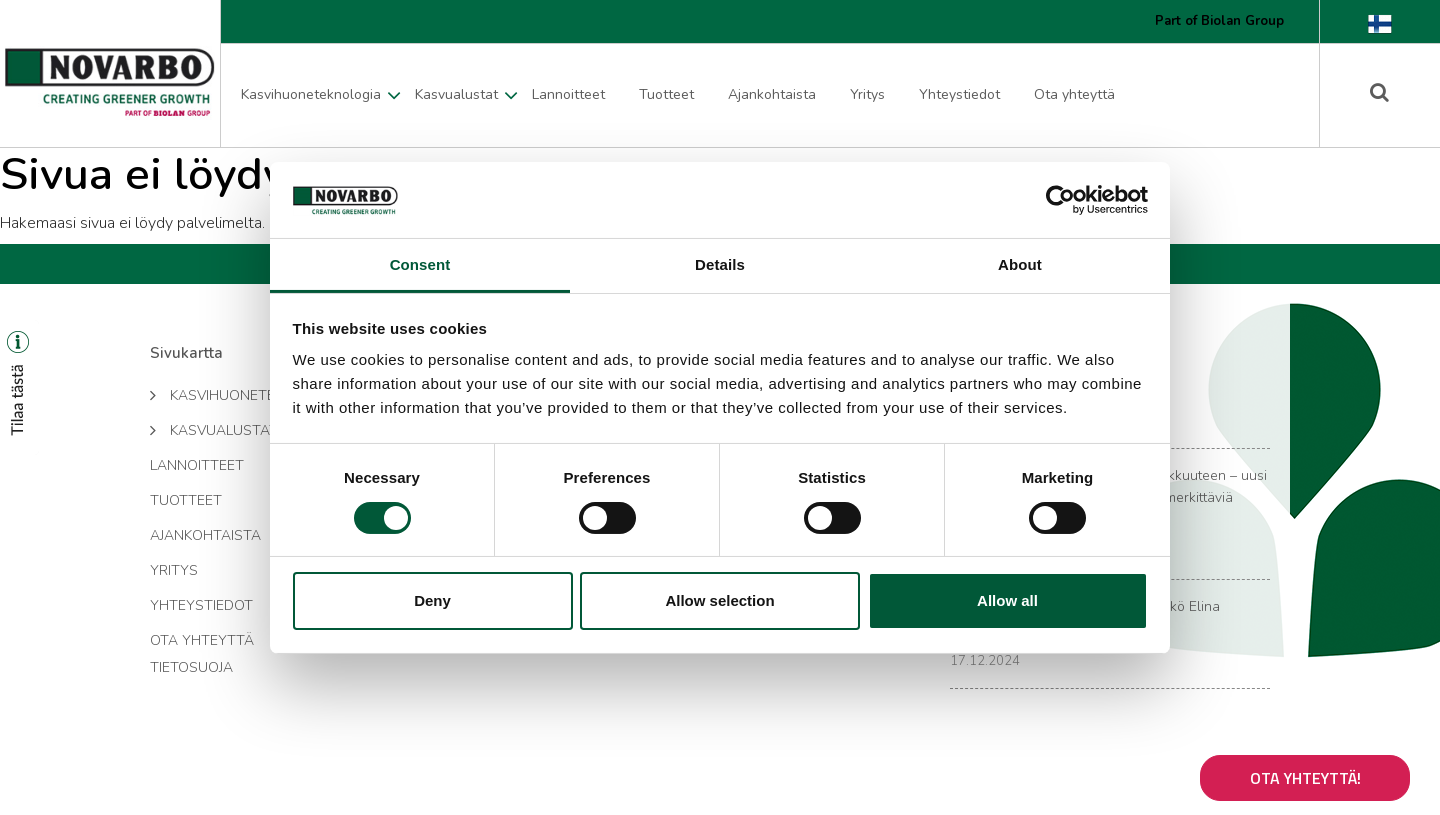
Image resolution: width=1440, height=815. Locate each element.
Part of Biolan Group (1219, 21)
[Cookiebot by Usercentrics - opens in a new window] (1060, 200)
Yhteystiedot (959, 94)
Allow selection (719, 600)
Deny (432, 600)
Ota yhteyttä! (1305, 778)
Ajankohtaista (772, 94)
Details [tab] (720, 264)
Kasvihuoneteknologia (311, 94)
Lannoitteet (568, 94)
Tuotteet (666, 94)
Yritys (867, 94)
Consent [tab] (420, 264)
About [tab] (1020, 264)
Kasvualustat (456, 94)
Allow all (1007, 600)
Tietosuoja (191, 667)
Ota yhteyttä (1074, 94)
